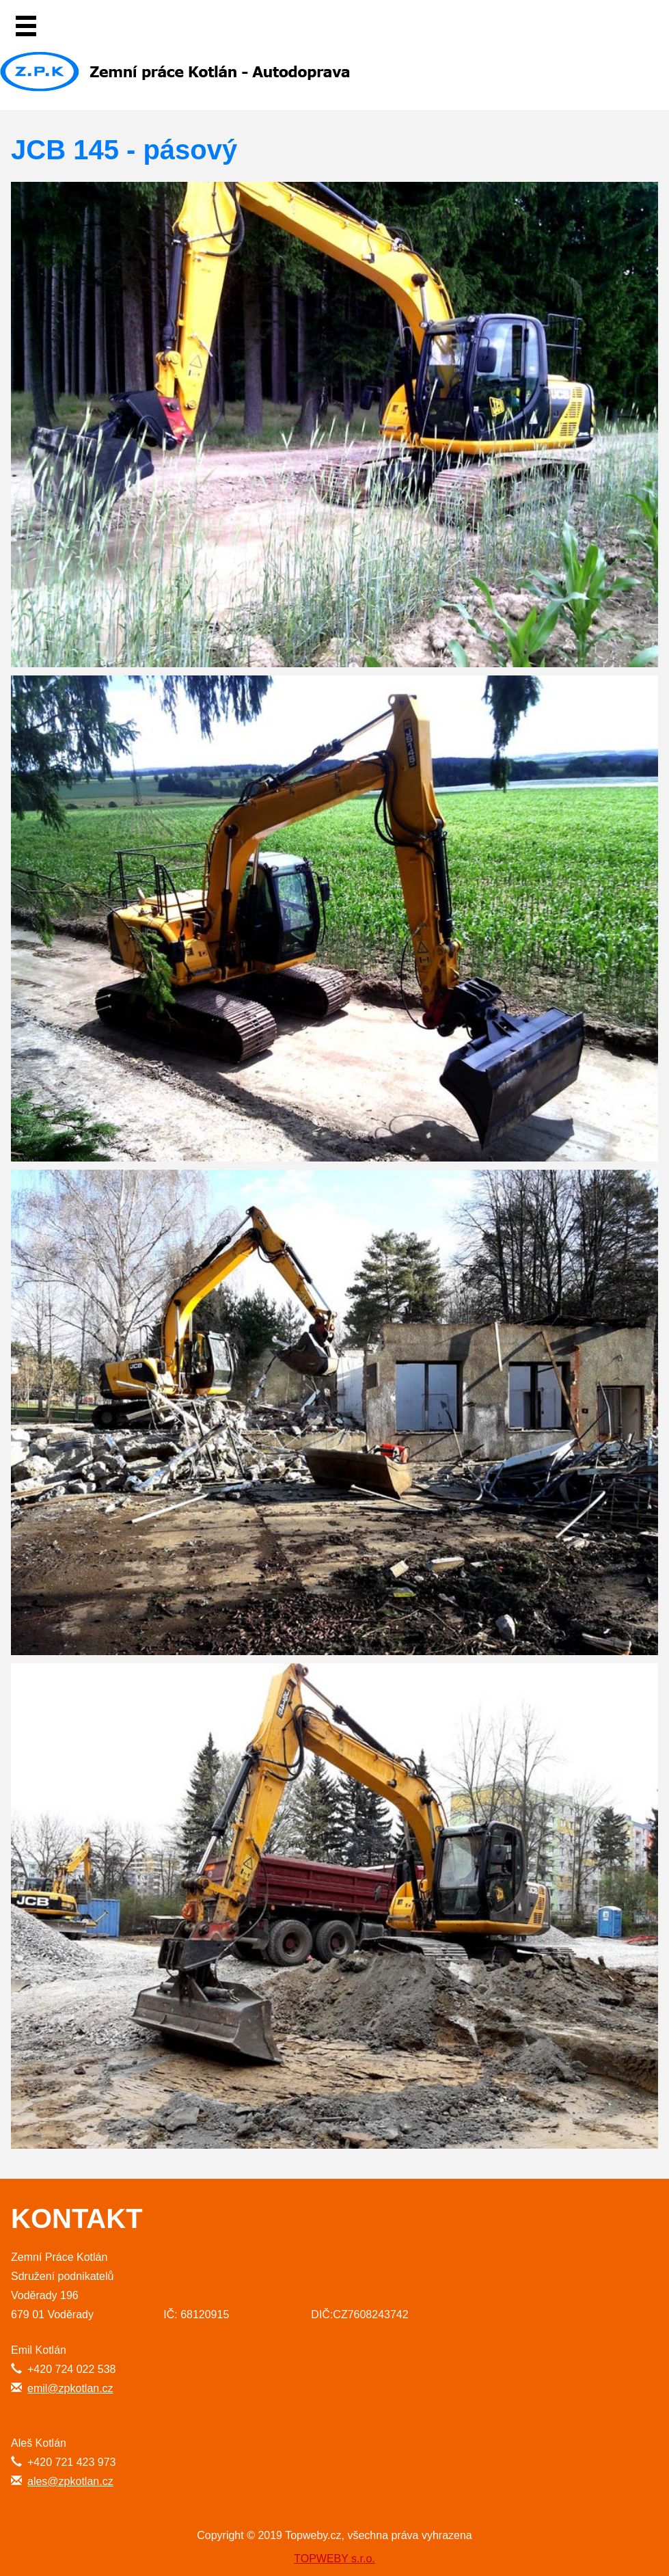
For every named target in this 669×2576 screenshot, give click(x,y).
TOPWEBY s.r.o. (334, 2558)
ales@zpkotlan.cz (70, 2481)
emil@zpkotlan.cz (70, 2388)
